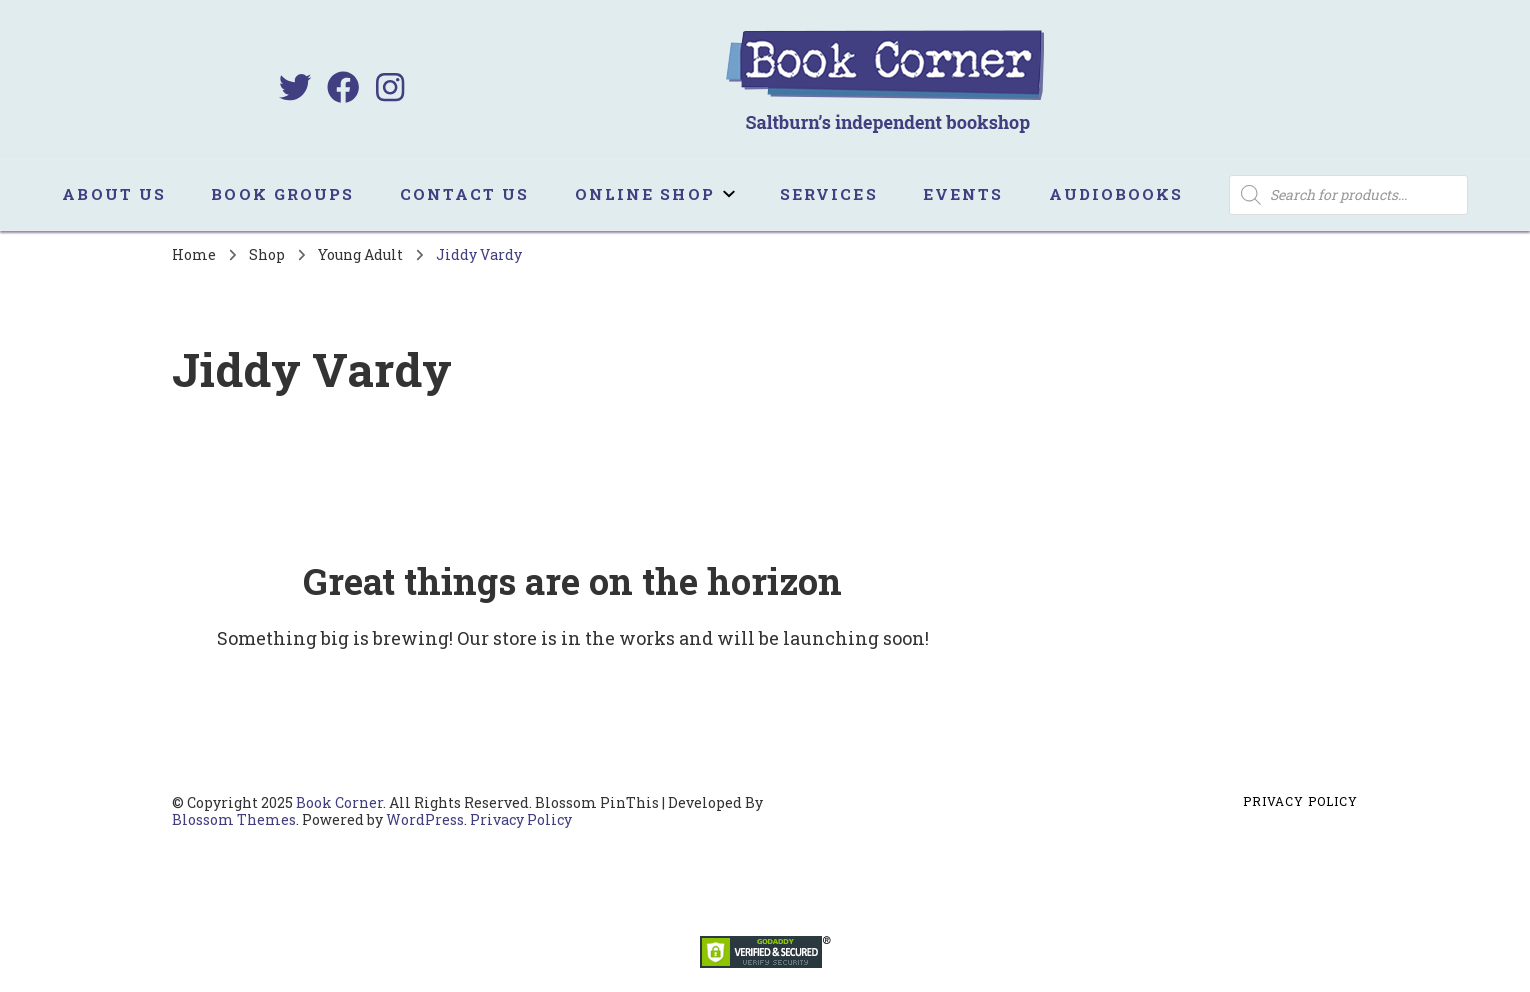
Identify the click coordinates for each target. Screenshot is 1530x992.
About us (114, 194)
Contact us (465, 194)
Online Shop (645, 194)
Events (963, 194)
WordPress (425, 819)
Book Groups (282, 194)
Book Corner (339, 802)
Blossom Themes (234, 819)
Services (829, 194)
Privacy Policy (521, 819)
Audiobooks (1116, 194)
